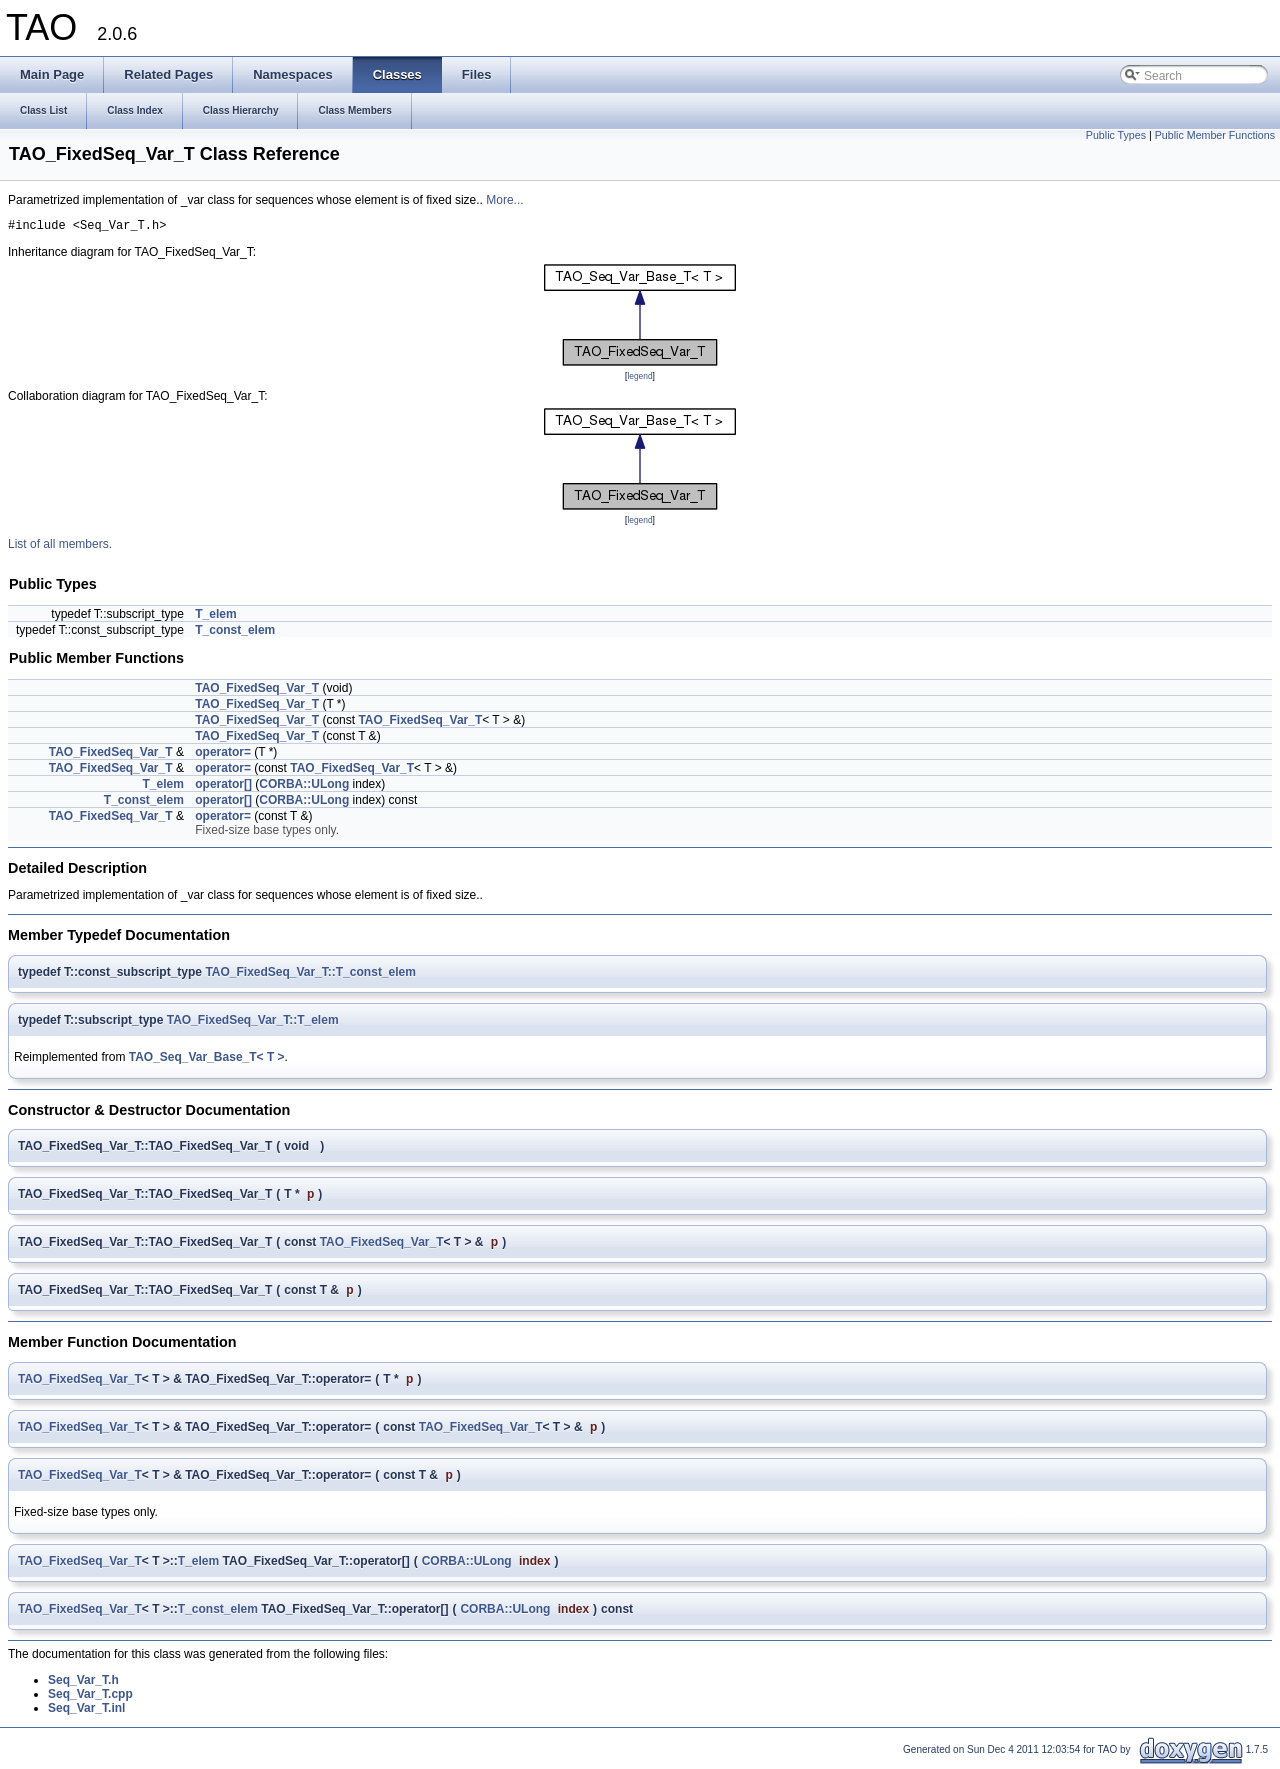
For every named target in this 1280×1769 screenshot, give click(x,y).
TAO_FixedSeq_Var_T (257, 691)
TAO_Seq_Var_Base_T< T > (207, 1060)
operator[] (223, 787)
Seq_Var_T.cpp (90, 1697)
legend (639, 379)
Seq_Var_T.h (83, 1683)
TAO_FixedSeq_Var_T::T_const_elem (310, 975)
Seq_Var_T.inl (86, 1711)
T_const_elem (235, 633)
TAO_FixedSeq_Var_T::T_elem (253, 1023)
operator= (223, 755)
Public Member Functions (1215, 135)
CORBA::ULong (304, 787)
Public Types (1116, 135)
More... (504, 200)
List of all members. (60, 547)
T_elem (215, 617)
